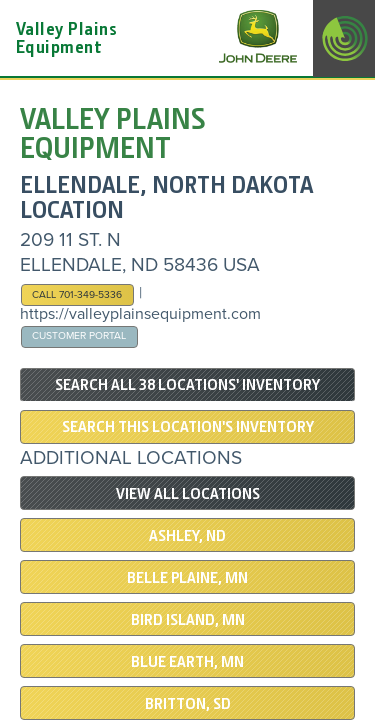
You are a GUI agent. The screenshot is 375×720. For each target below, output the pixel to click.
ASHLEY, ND (187, 536)
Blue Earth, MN (187, 662)
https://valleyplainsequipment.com (140, 314)
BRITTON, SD (188, 704)
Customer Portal (79, 335)
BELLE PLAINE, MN (187, 578)
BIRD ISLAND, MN (188, 620)
